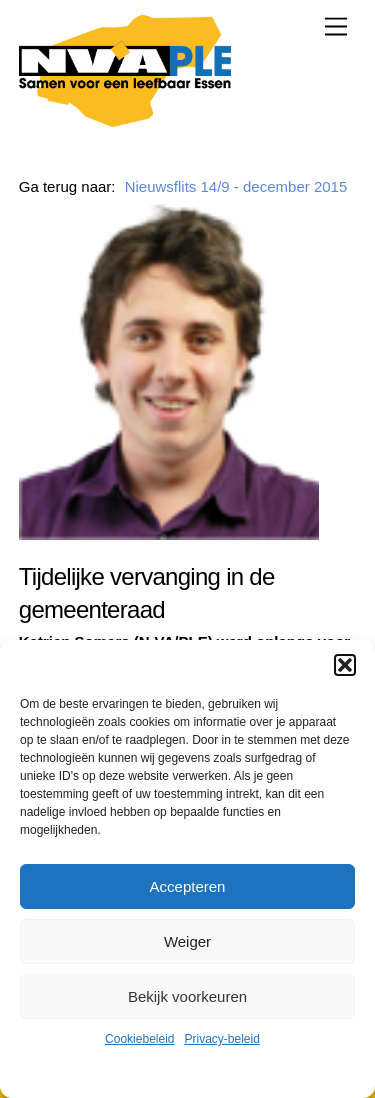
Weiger (187, 941)
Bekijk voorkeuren (187, 996)
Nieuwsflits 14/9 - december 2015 (236, 186)
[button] (345, 665)
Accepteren (188, 886)
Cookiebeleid (139, 1039)
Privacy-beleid (222, 1039)
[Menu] (336, 26)
